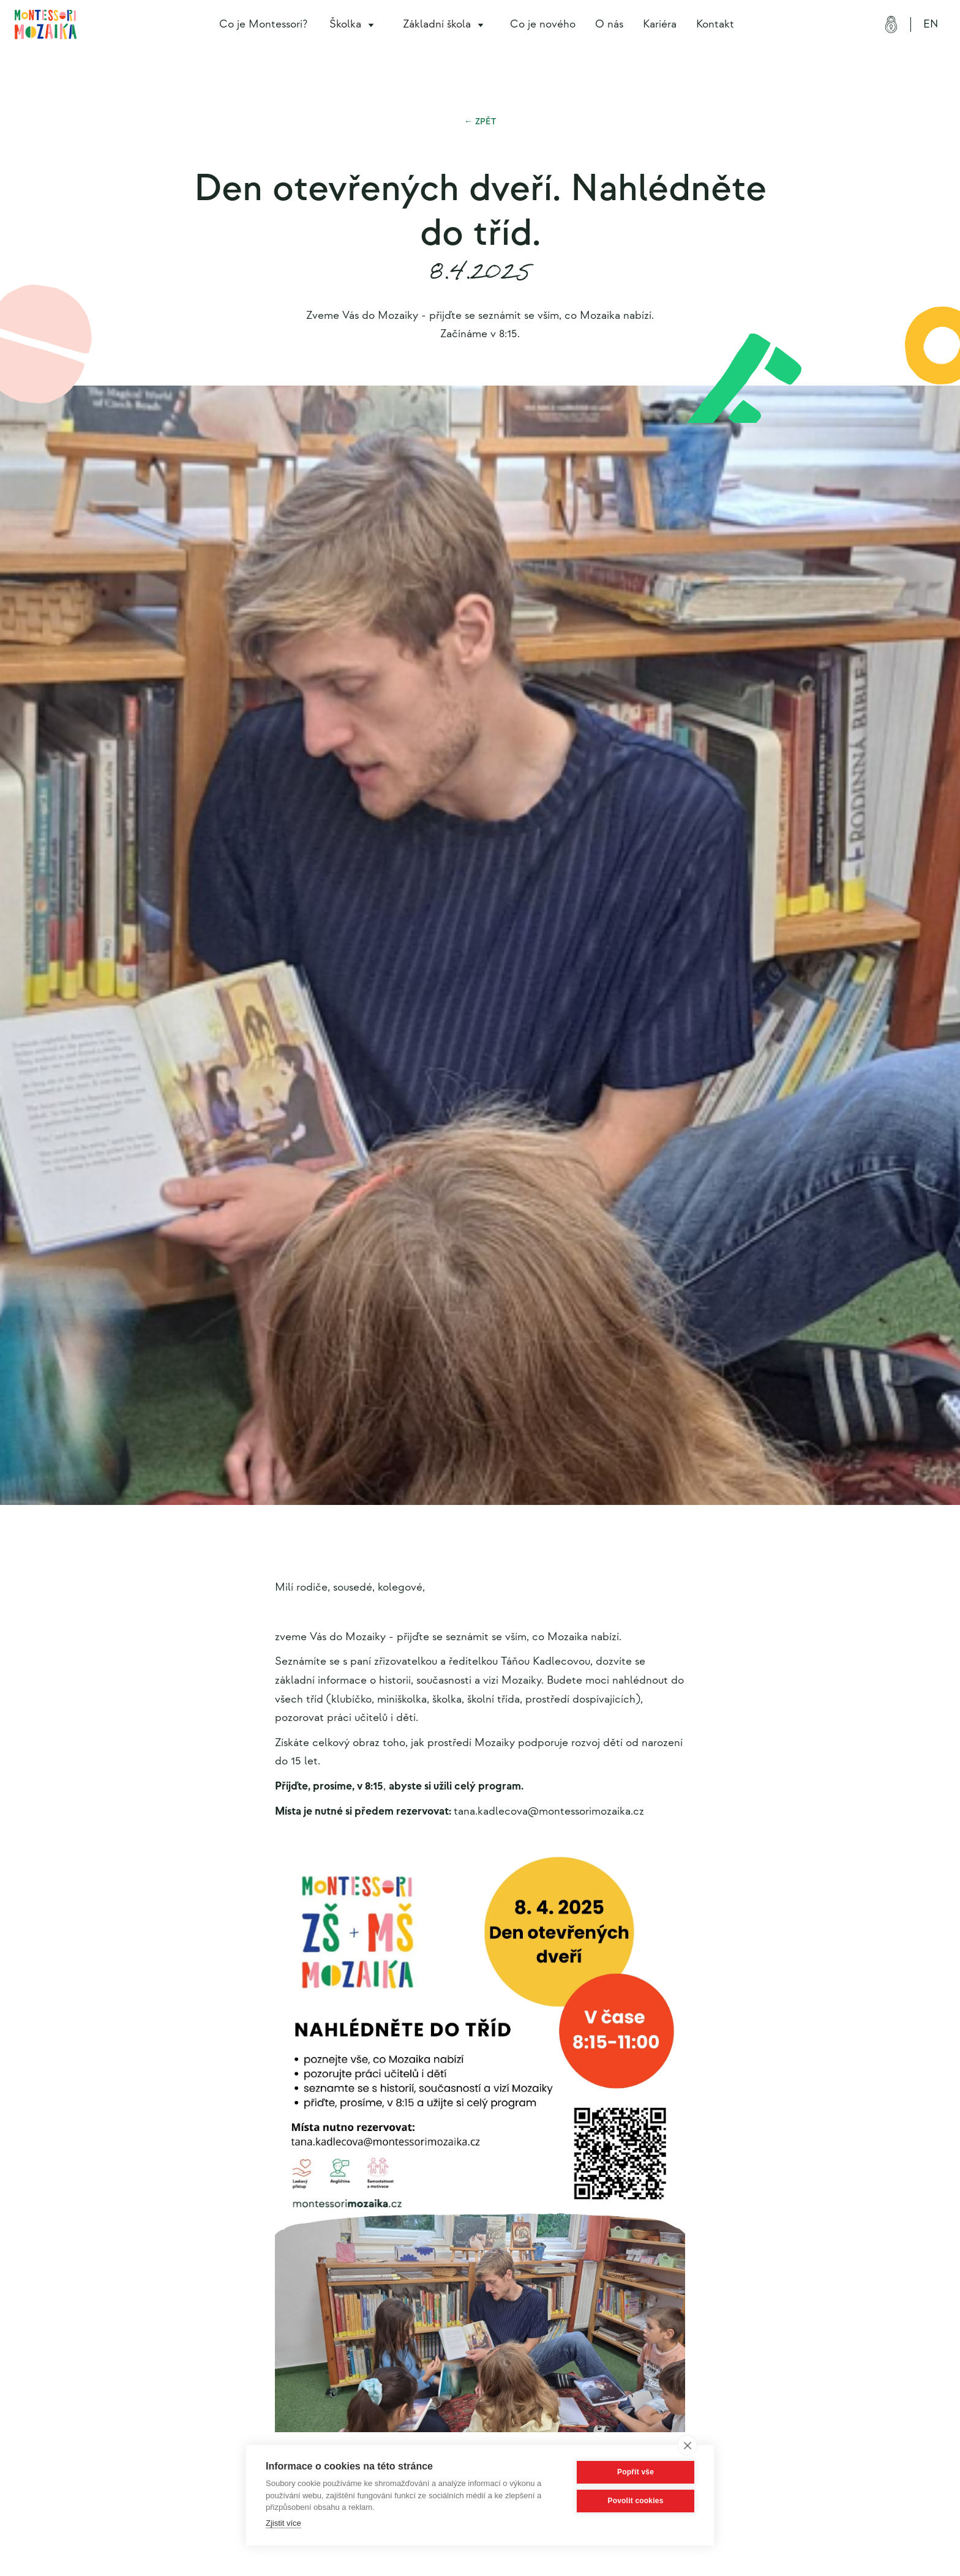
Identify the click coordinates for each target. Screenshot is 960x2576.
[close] (687, 2445)
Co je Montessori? (263, 24)
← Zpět (480, 121)
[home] (46, 24)
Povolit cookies (635, 2500)
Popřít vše (635, 2472)
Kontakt (715, 24)
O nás (609, 24)
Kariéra (660, 24)
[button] (354, 24)
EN (930, 24)
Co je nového (543, 24)
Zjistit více (283, 2523)
